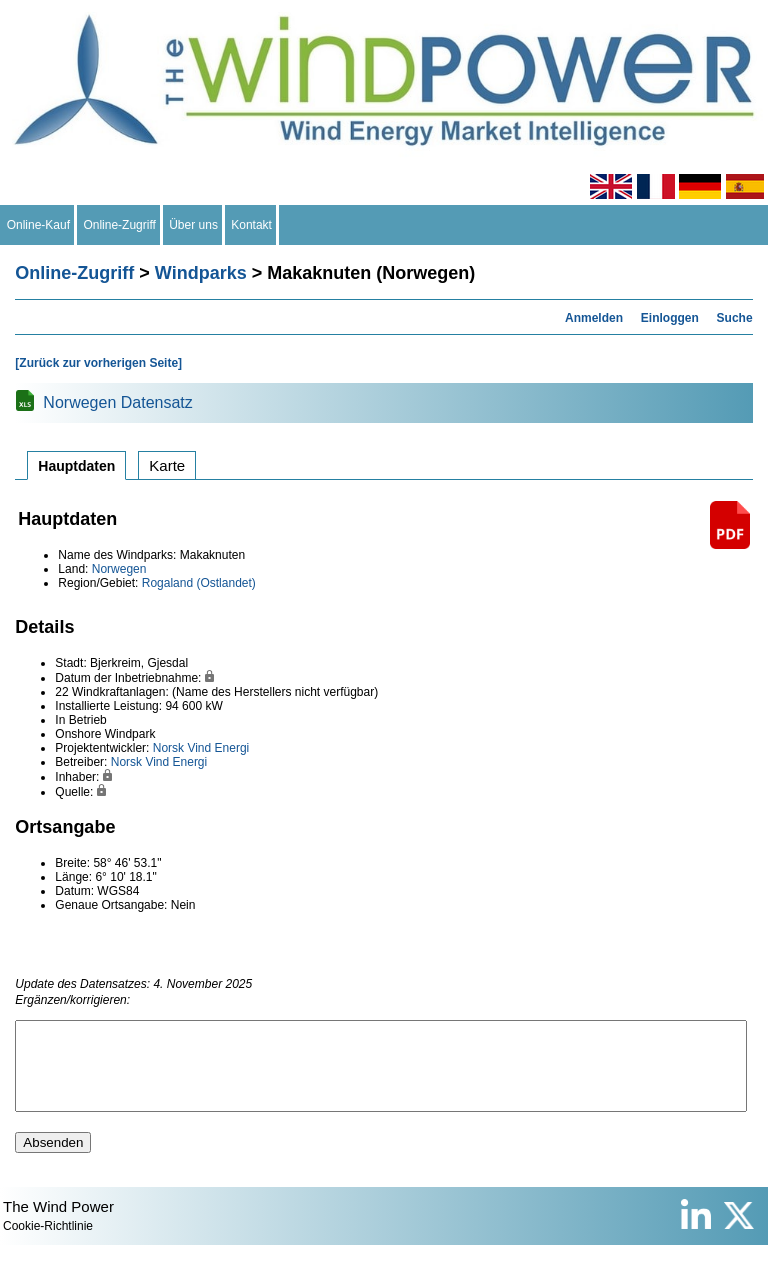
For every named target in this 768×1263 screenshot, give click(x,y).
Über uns (194, 225)
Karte (167, 465)
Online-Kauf (38, 225)
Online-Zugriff (120, 225)
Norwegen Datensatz (117, 402)
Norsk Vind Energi (201, 748)
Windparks (201, 273)
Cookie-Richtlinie (48, 1244)
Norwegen (119, 569)
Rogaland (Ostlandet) (199, 583)
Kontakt (252, 225)
